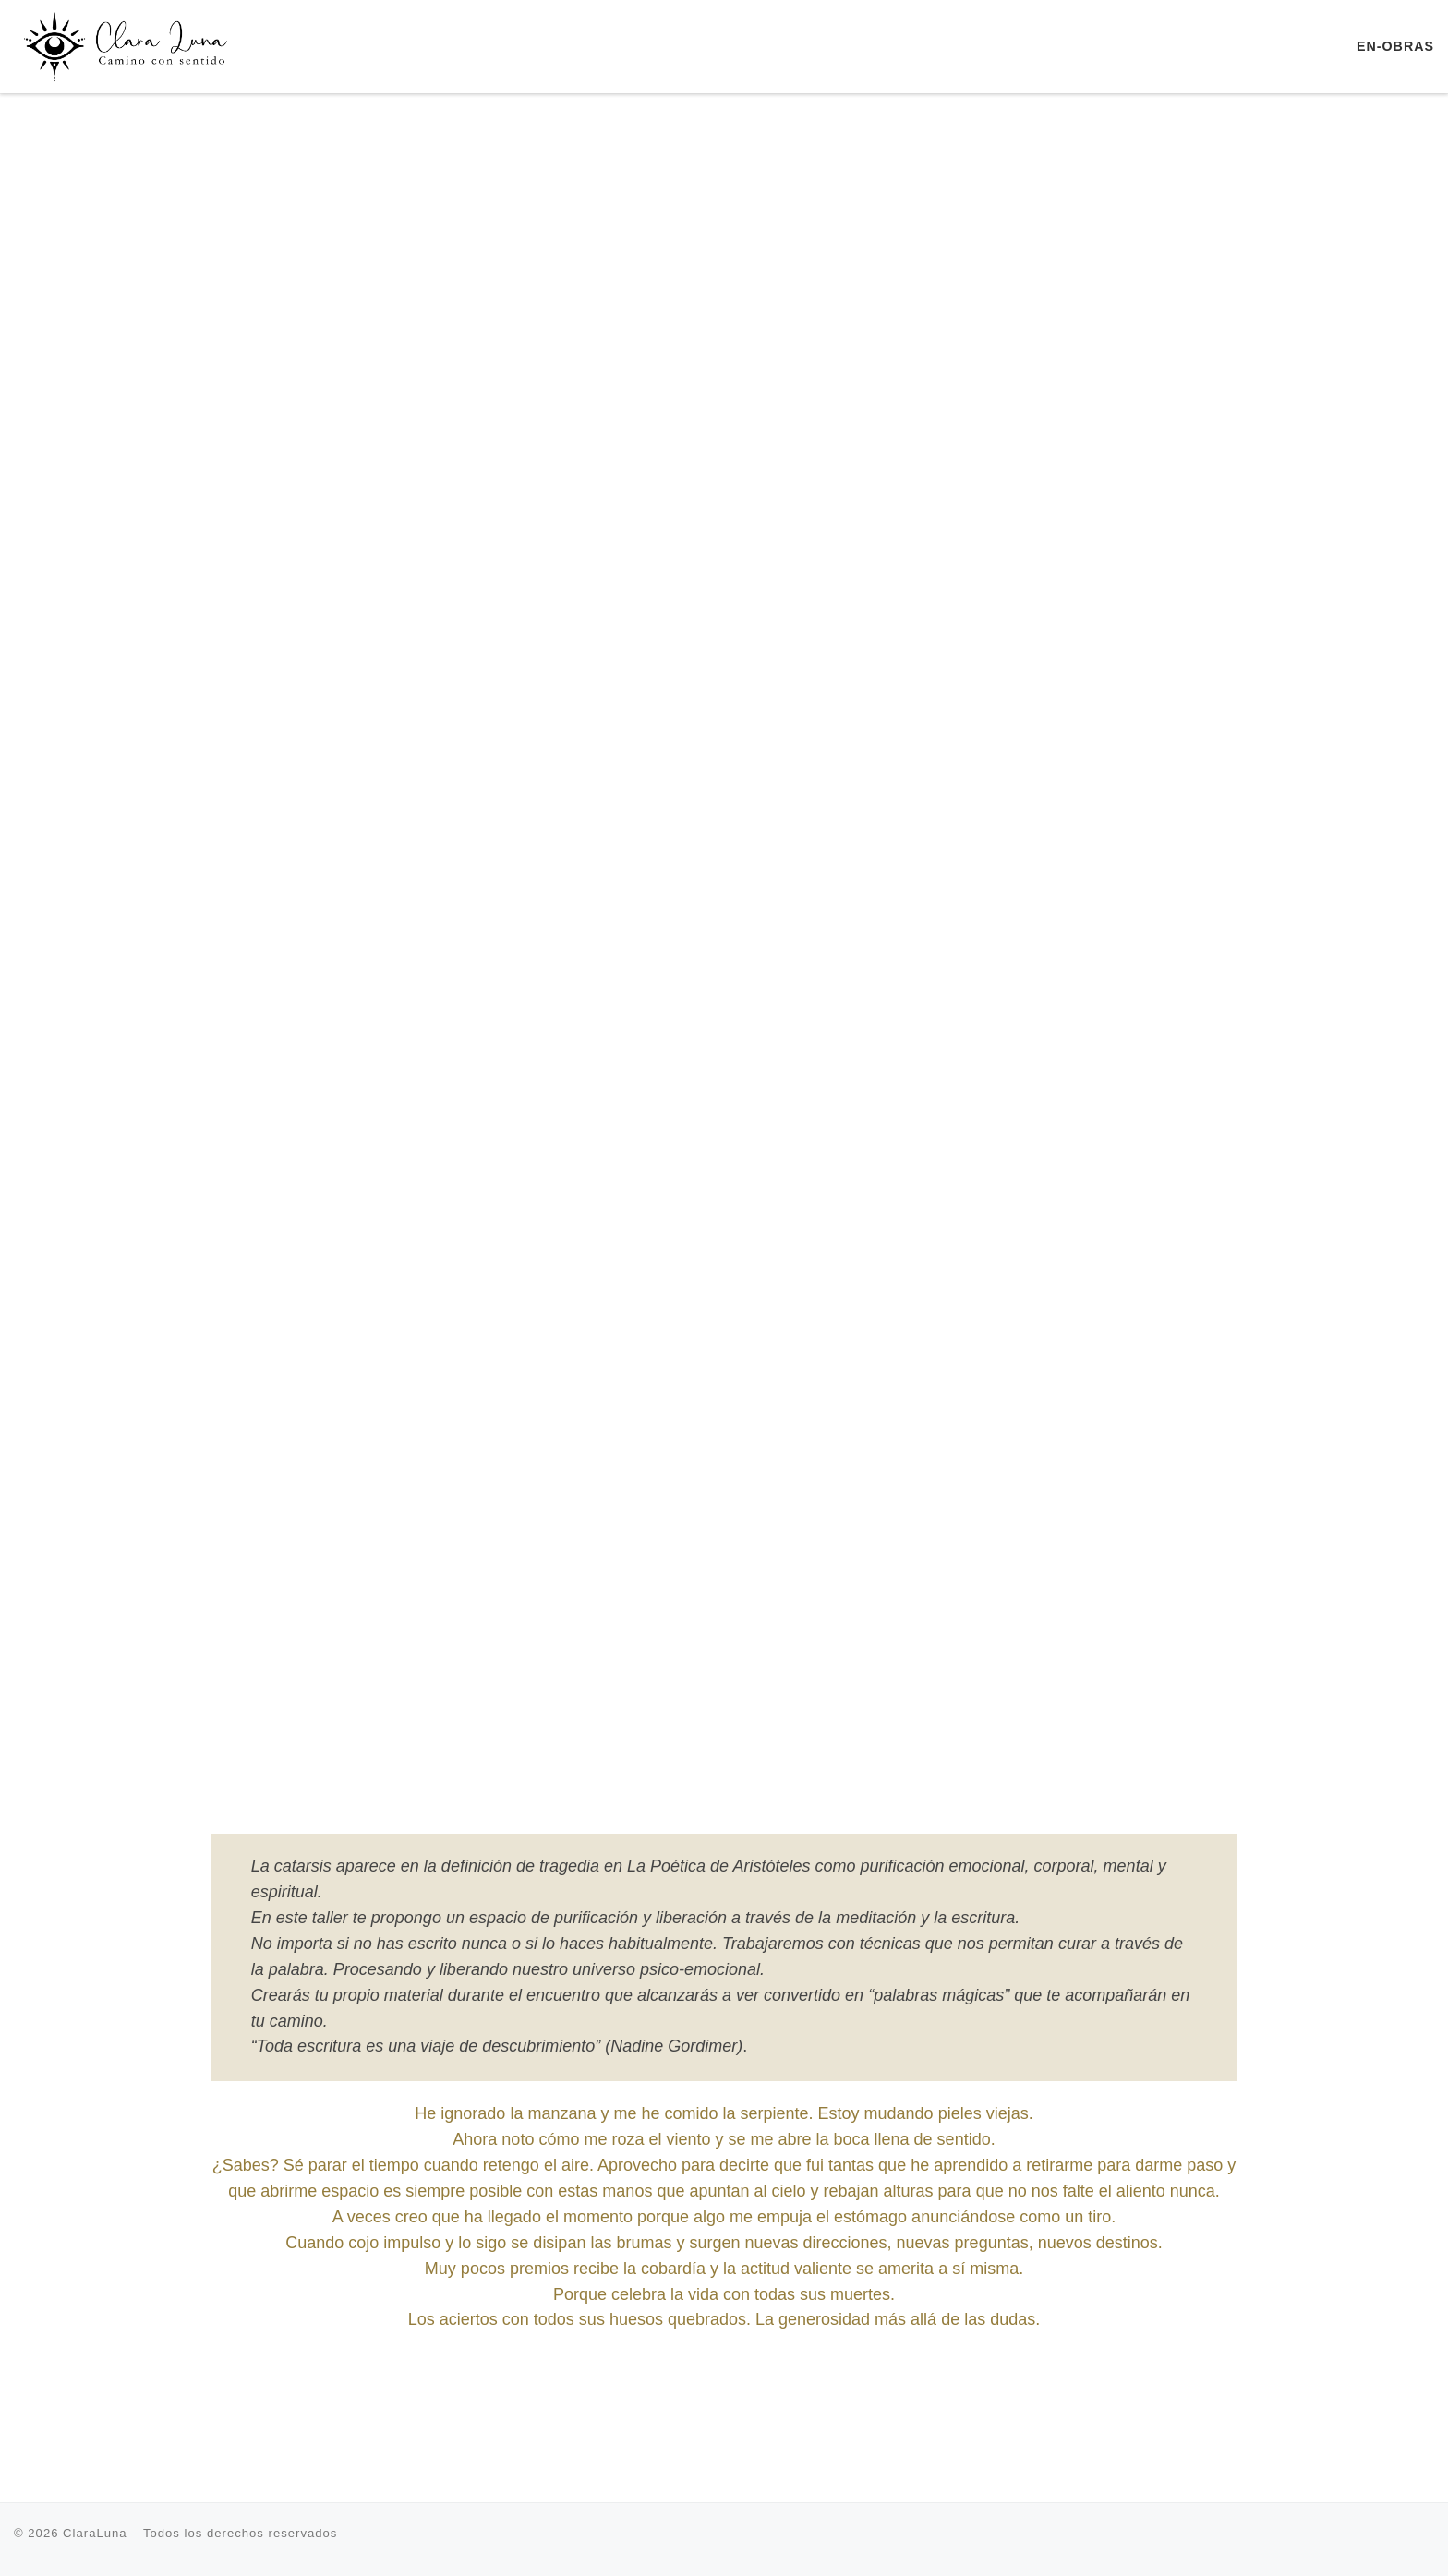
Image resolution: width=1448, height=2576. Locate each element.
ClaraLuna (95, 2533)
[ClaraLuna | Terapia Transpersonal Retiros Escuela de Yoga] (129, 44)
